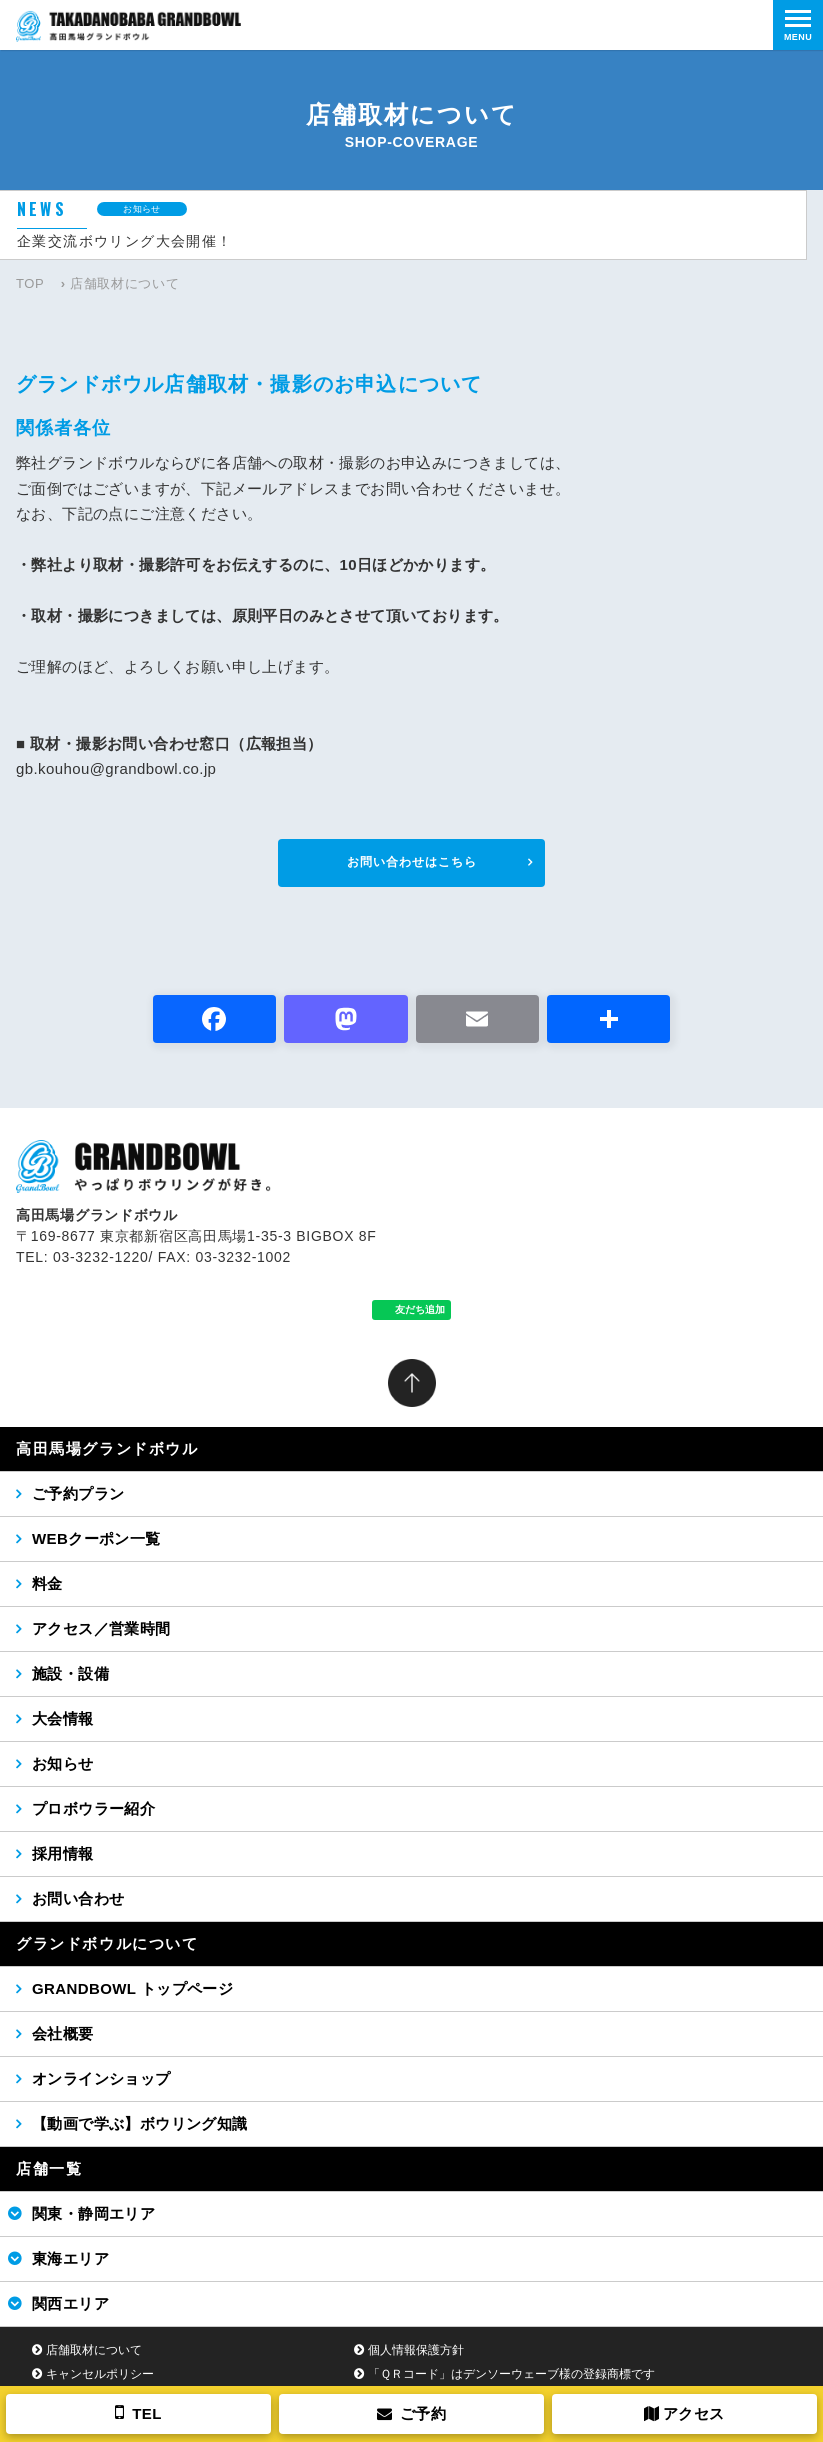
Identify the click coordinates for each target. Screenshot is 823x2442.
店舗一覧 (49, 2168)
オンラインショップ (101, 2078)
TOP (30, 283)
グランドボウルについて (107, 1943)
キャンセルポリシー (100, 2374)
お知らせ (63, 1763)
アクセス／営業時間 (101, 1628)
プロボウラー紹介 (93, 1808)
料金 (47, 1583)
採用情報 (63, 1853)
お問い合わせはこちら (412, 862)
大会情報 (63, 1718)
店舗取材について (94, 2350)
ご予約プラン (78, 1493)
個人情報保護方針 (416, 2350)
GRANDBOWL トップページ (132, 1988)
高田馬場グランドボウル (107, 1448)
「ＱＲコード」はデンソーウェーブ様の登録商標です (511, 2374)
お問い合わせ (78, 1898)
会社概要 (63, 2033)
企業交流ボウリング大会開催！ (125, 241)
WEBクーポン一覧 (96, 1538)
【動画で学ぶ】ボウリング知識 (140, 2123)
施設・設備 (70, 1673)
